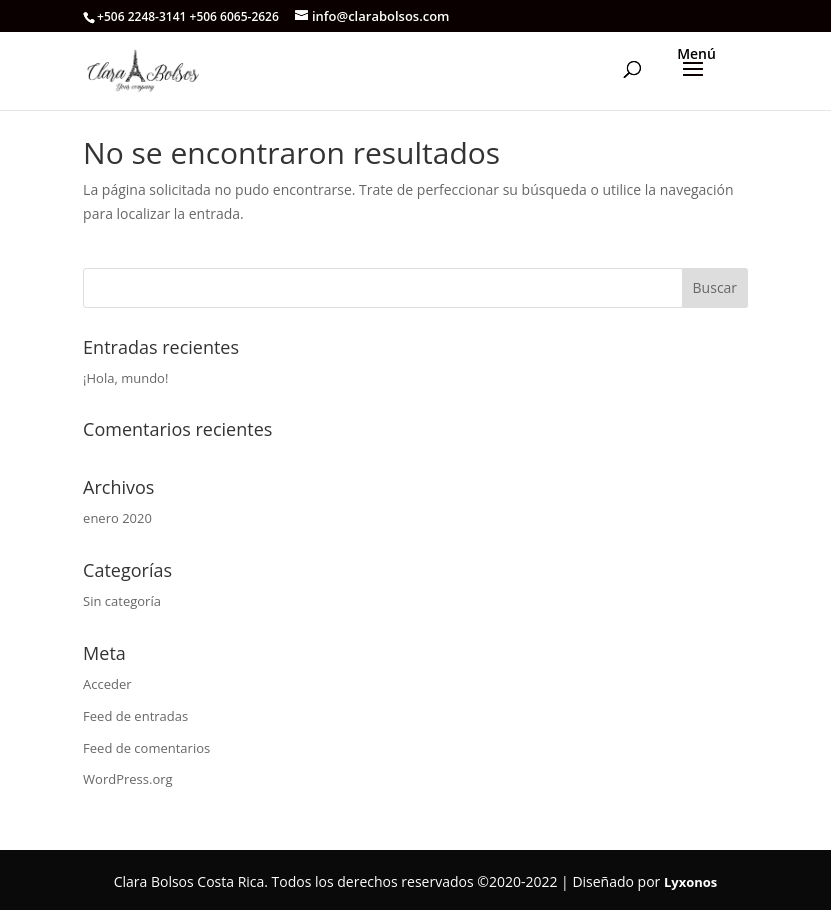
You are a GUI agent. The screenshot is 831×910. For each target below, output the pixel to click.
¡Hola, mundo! (125, 378)
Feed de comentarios (146, 748)
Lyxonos (690, 882)
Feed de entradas (135, 716)
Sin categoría (122, 601)
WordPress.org (128, 779)
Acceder (107, 684)
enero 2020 (117, 518)
